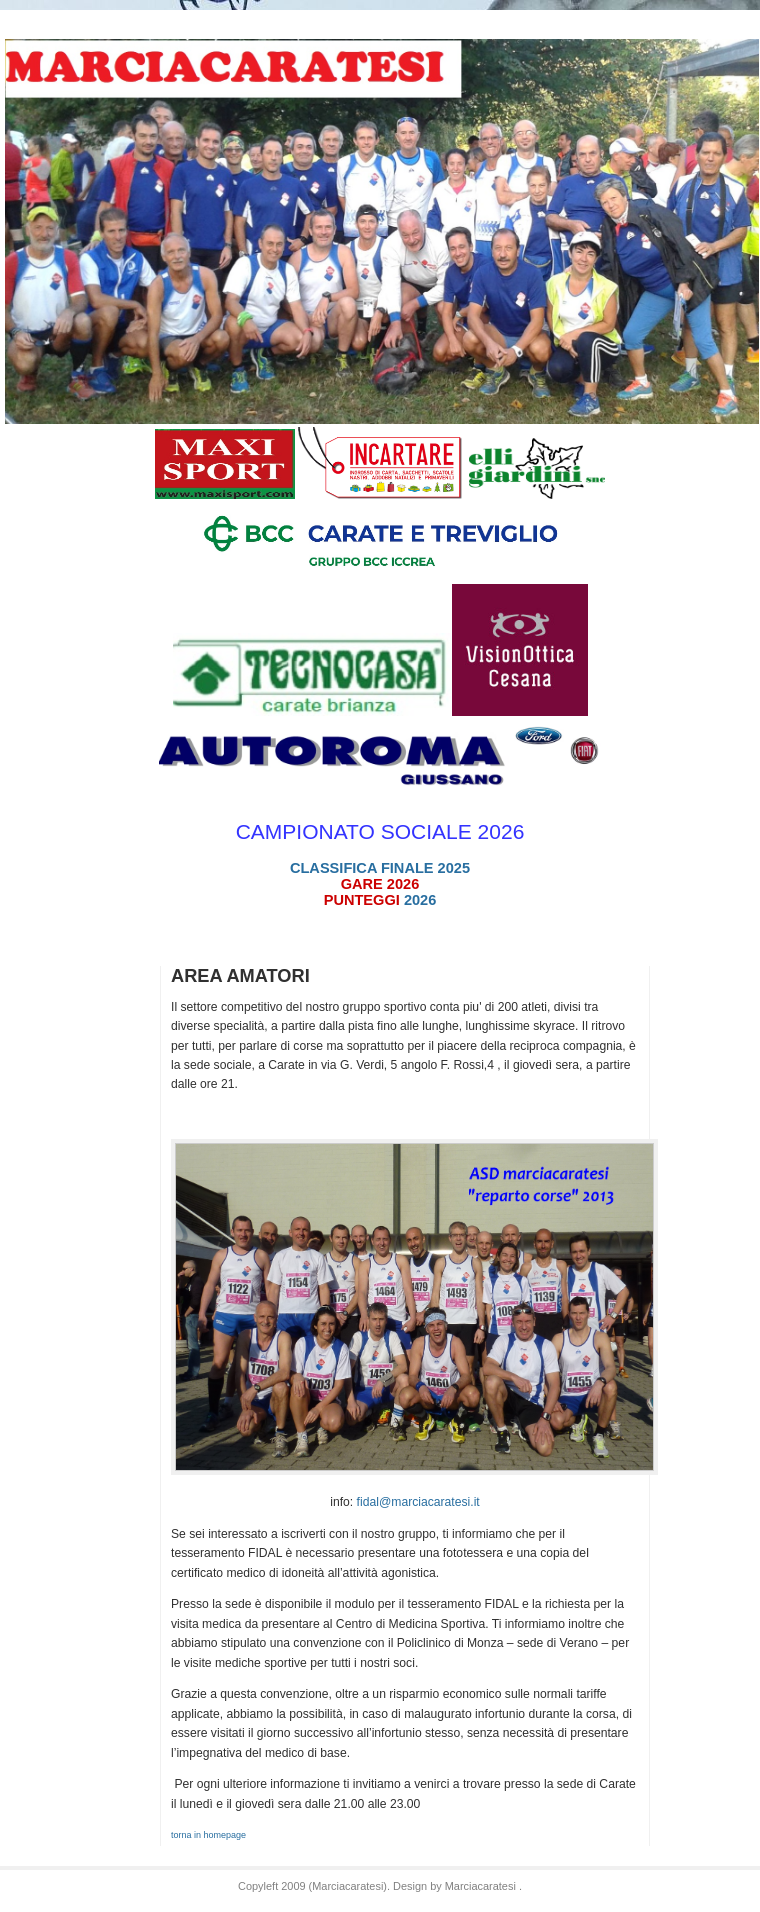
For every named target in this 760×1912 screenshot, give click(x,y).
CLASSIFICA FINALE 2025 (380, 868)
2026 (380, 900)
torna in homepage (208, 1835)
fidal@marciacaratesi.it (418, 1502)
